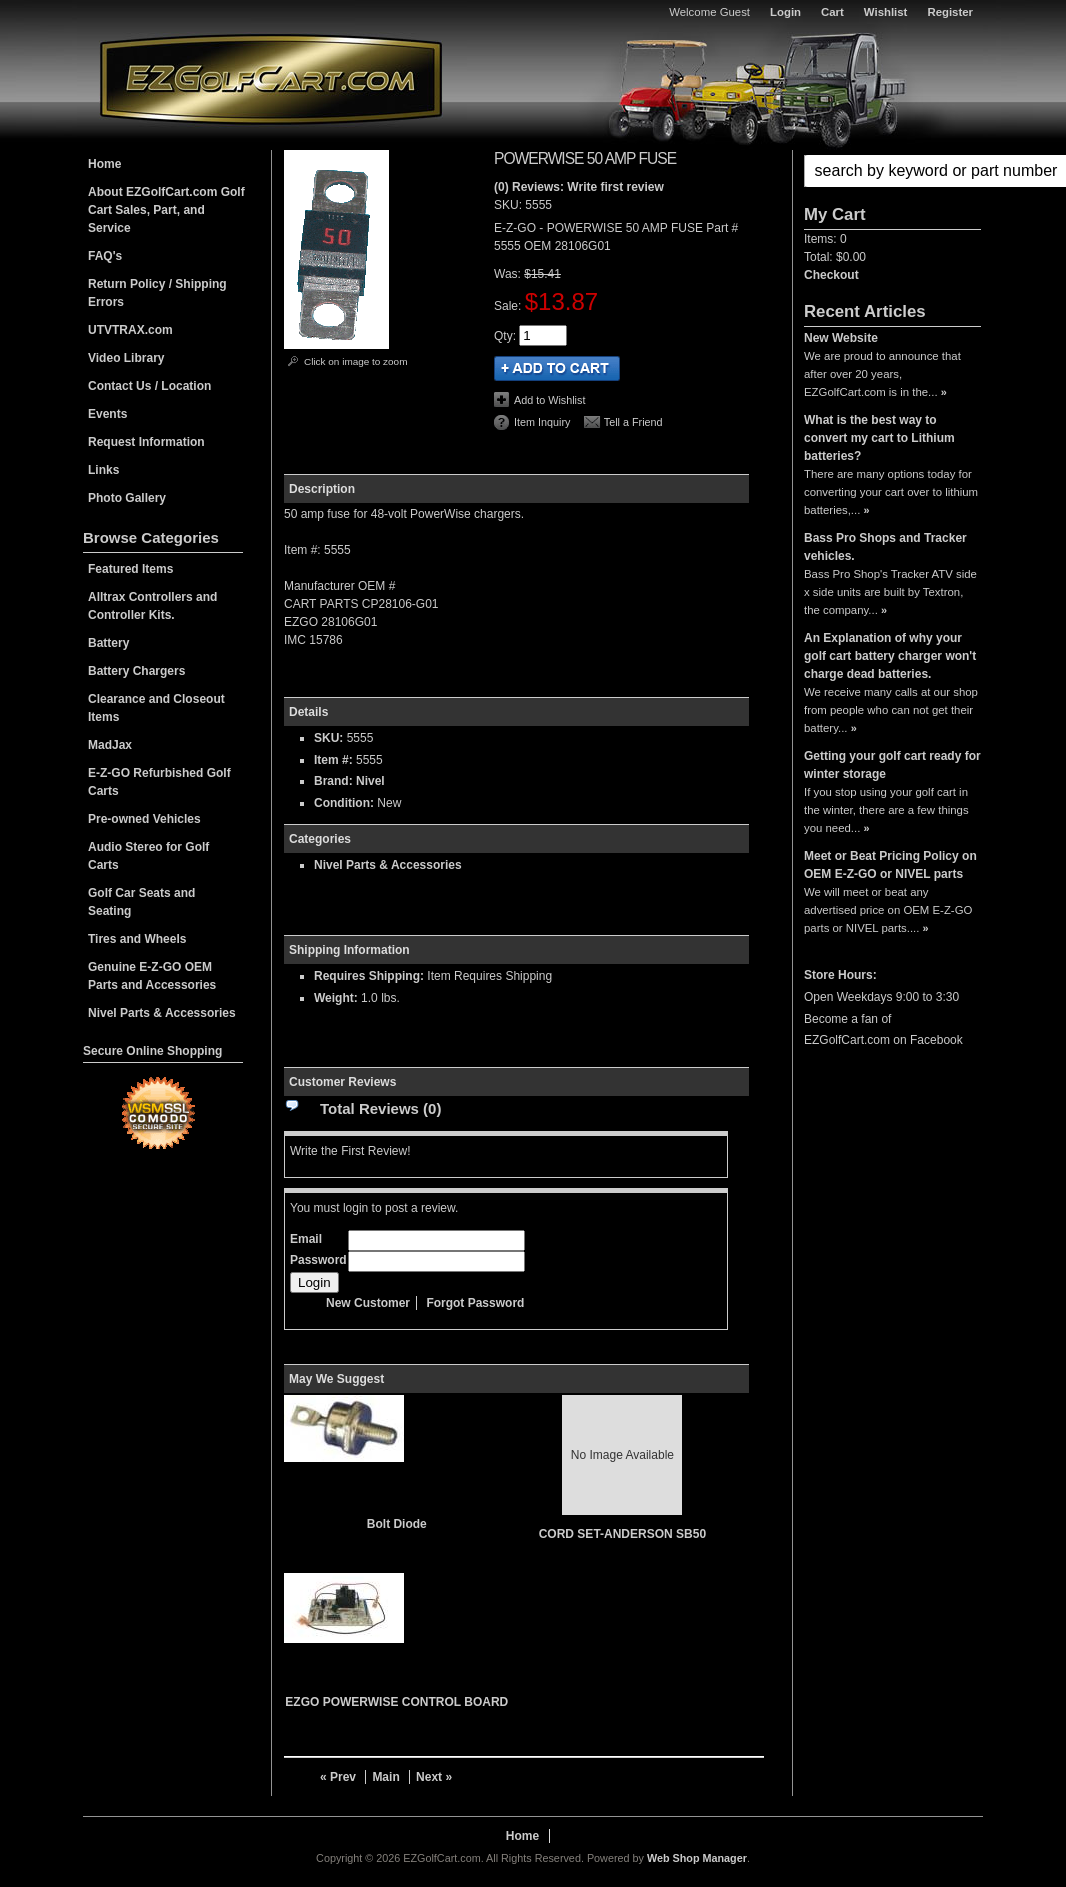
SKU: (509, 205)
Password (318, 1260)
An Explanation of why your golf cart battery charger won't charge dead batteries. (890, 656)
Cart (832, 12)
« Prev (338, 1777)
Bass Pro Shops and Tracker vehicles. (885, 547)
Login (785, 12)
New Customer (368, 1303)
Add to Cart (557, 368)
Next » (434, 1777)
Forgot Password (475, 1303)
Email (306, 1239)
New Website (841, 338)
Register (950, 12)
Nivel (370, 781)
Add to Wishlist (549, 400)
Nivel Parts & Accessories (388, 865)
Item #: (335, 760)
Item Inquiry (542, 422)
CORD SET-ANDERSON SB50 (622, 1534)
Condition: (344, 803)
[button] (892, 171)
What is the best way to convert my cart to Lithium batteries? (879, 438)
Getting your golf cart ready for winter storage (892, 765)
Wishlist (886, 12)
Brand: (333, 781)
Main (385, 1777)
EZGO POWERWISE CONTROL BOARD (396, 1702)
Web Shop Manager (697, 1858)
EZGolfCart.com (271, 78)
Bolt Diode (397, 1524)
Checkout (831, 275)
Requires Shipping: (369, 976)
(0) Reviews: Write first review (579, 187)
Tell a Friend (633, 422)
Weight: (336, 998)
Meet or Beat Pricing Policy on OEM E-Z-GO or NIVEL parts (890, 865)
